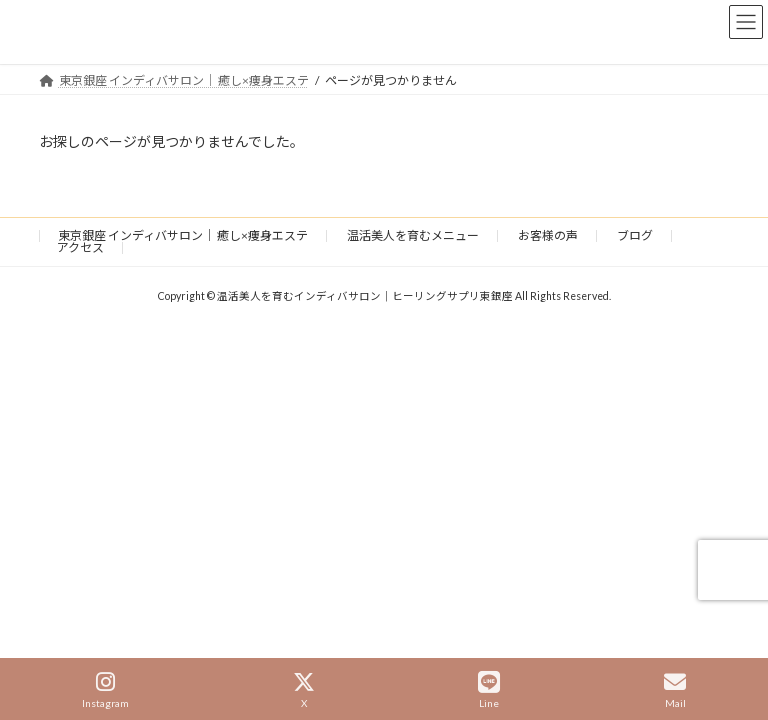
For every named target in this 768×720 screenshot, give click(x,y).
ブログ (635, 235)
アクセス (80, 247)
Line (489, 690)
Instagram (105, 690)
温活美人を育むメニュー (413, 235)
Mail (675, 690)
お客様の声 (548, 235)
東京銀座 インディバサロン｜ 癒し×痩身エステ (183, 235)
